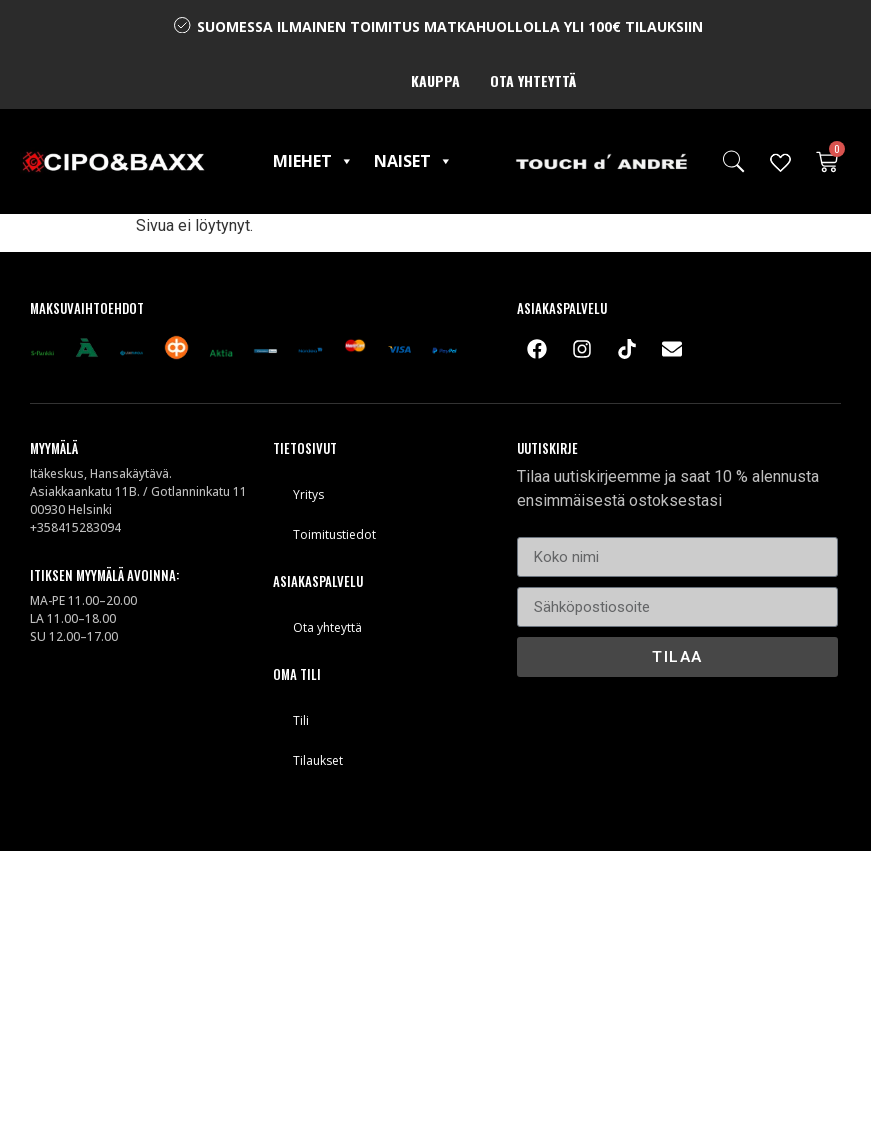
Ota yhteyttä (533, 80)
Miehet (313, 161)
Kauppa (435, 80)
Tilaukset (318, 760)
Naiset (413, 161)
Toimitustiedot (334, 534)
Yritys (308, 494)
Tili (301, 720)
